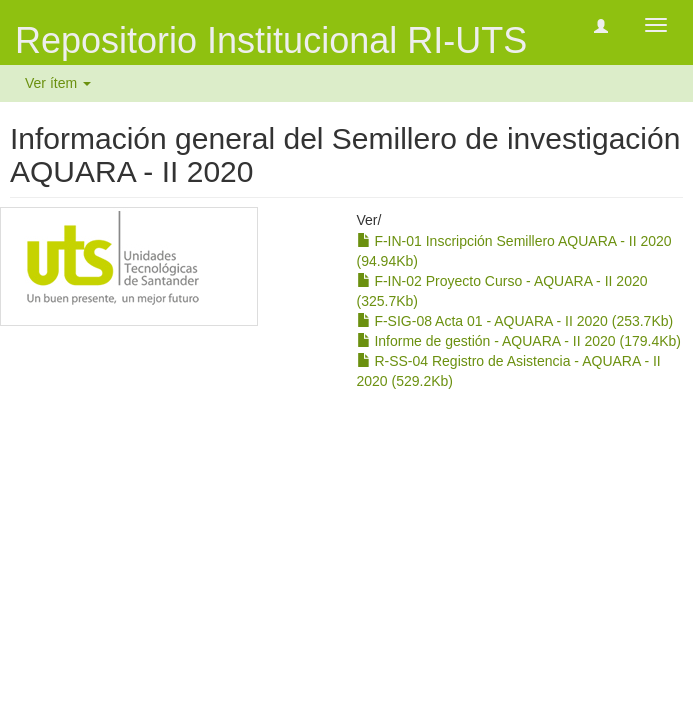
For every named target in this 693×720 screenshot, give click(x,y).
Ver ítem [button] (58, 83)
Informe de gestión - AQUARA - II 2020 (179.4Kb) (519, 341)
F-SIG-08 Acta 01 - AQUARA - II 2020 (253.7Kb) (515, 321)
